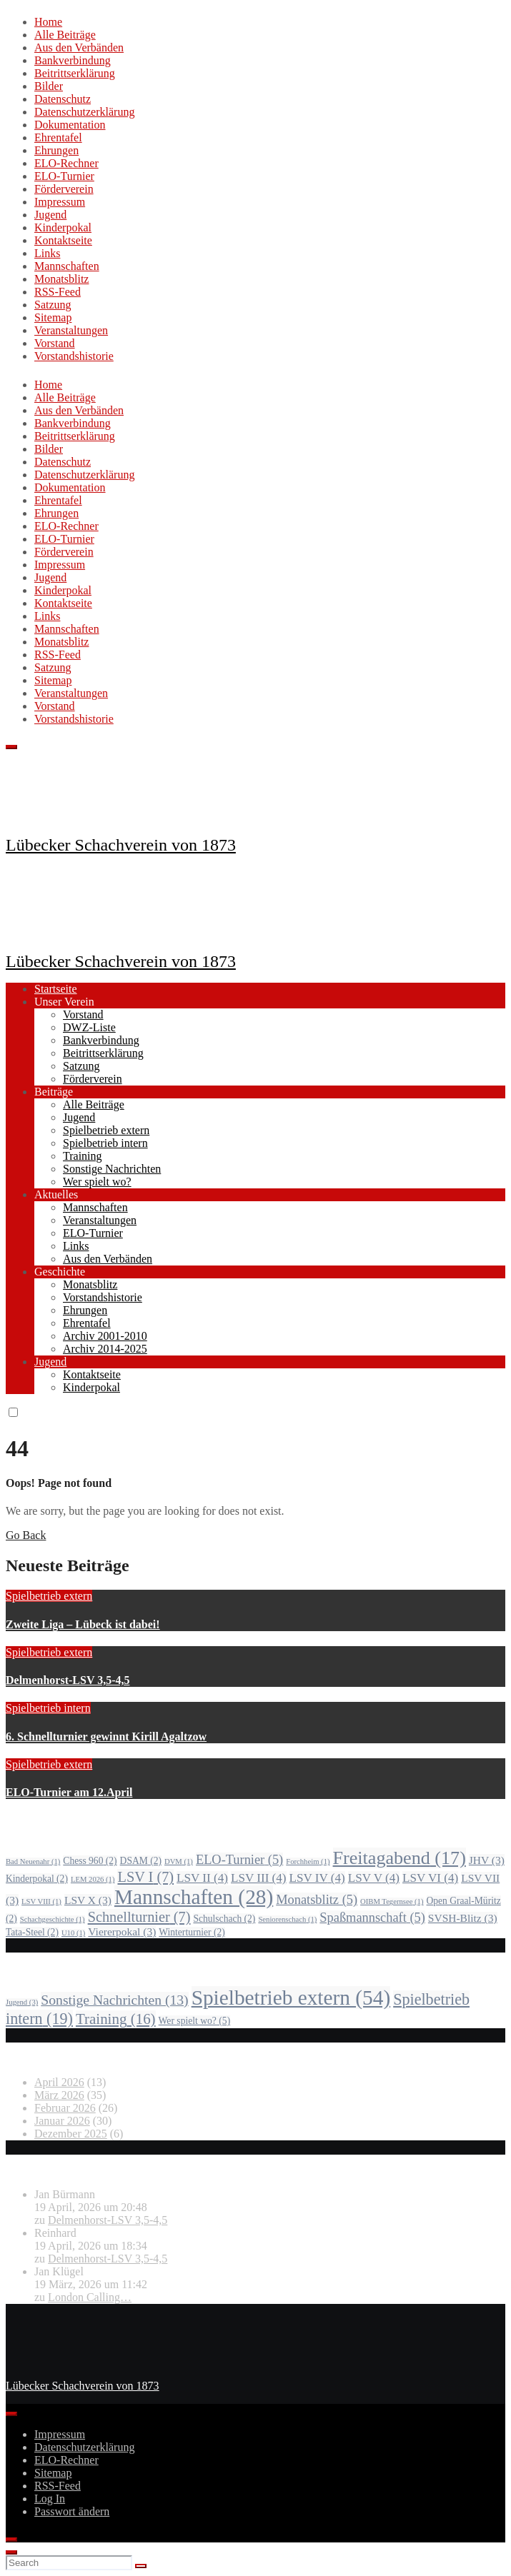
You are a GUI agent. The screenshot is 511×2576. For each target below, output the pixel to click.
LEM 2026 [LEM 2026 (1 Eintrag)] (93, 1879)
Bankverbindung (72, 60)
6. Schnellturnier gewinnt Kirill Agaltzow (106, 1736)
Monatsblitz (61, 279)
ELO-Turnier (64, 176)
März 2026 (59, 2095)
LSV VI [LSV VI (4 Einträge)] (430, 1878)
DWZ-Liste (89, 1027)
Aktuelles (56, 1194)
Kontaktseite (63, 240)
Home (48, 22)
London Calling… (90, 2297)
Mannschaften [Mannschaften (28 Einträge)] (193, 1896)
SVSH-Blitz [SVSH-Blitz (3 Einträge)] (462, 1918)
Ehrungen (56, 150)
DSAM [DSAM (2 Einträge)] (141, 1860)
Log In (49, 2498)
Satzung (52, 305)
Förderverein (64, 189)
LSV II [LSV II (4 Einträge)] (202, 1878)
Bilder (48, 86)
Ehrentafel (58, 137)
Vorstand (54, 343)
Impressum (59, 202)
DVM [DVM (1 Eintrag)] (178, 1861)
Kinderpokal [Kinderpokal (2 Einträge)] (37, 1878)
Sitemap (52, 317)
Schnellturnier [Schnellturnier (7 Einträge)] (139, 1917)
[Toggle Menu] (11, 2414)
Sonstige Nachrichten (112, 1169)
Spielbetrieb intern (105, 1143)
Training (82, 1156)
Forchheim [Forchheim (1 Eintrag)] (307, 1861)
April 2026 (59, 2082)
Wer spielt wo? (97, 1182)
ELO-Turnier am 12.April (69, 1792)
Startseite (55, 989)
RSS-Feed (57, 292)
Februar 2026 (65, 2108)
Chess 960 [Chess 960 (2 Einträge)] (89, 1860)
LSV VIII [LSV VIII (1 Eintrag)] (41, 1901)
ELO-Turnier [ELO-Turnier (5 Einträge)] (239, 1860)
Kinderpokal (62, 227)
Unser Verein (64, 1002)
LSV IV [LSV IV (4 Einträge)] (317, 1878)
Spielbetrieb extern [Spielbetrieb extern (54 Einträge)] (291, 1997)
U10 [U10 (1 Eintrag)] (73, 1933)
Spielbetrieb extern (106, 1130)
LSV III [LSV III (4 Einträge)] (259, 1878)
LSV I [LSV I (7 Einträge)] (145, 1877)
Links (47, 253)
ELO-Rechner (66, 163)
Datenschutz (62, 99)
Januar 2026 (62, 2121)
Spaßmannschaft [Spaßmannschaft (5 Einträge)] (372, 1917)
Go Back (26, 1535)
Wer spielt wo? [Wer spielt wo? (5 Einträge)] (195, 2020)
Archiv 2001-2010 (105, 1336)
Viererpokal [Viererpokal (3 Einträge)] (122, 1931)
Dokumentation (70, 125)
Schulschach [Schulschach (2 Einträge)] (224, 1918)
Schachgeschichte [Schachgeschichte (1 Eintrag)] (52, 1919)
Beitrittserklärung (74, 73)
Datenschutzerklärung (84, 112)
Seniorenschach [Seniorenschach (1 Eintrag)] (287, 1919)
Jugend (50, 215)
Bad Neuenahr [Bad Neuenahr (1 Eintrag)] (33, 1861)
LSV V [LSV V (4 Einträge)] (374, 1878)
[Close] (11, 2539)
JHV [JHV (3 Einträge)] (487, 1860)
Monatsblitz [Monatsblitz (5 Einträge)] (316, 1900)
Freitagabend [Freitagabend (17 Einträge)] (399, 1858)
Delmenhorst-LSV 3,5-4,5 (67, 1680)
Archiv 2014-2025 (105, 1349)
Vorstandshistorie (74, 356)
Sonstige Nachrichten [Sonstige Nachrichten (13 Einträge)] (114, 2000)
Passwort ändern (71, 2511)
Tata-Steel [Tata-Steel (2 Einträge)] (32, 1932)
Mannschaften (66, 266)
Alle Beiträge (65, 35)
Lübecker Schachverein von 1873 (121, 845)
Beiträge (53, 1092)
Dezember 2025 (70, 2134)
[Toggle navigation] (11, 747)
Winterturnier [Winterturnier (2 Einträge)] (191, 1932)
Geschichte (59, 1272)
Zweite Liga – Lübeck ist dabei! (83, 1624)
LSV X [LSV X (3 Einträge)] (87, 1900)
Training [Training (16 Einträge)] (116, 2019)
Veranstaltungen (71, 330)
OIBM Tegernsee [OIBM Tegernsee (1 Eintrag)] (391, 1901)
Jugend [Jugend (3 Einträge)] (22, 2002)
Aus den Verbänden (79, 47)
